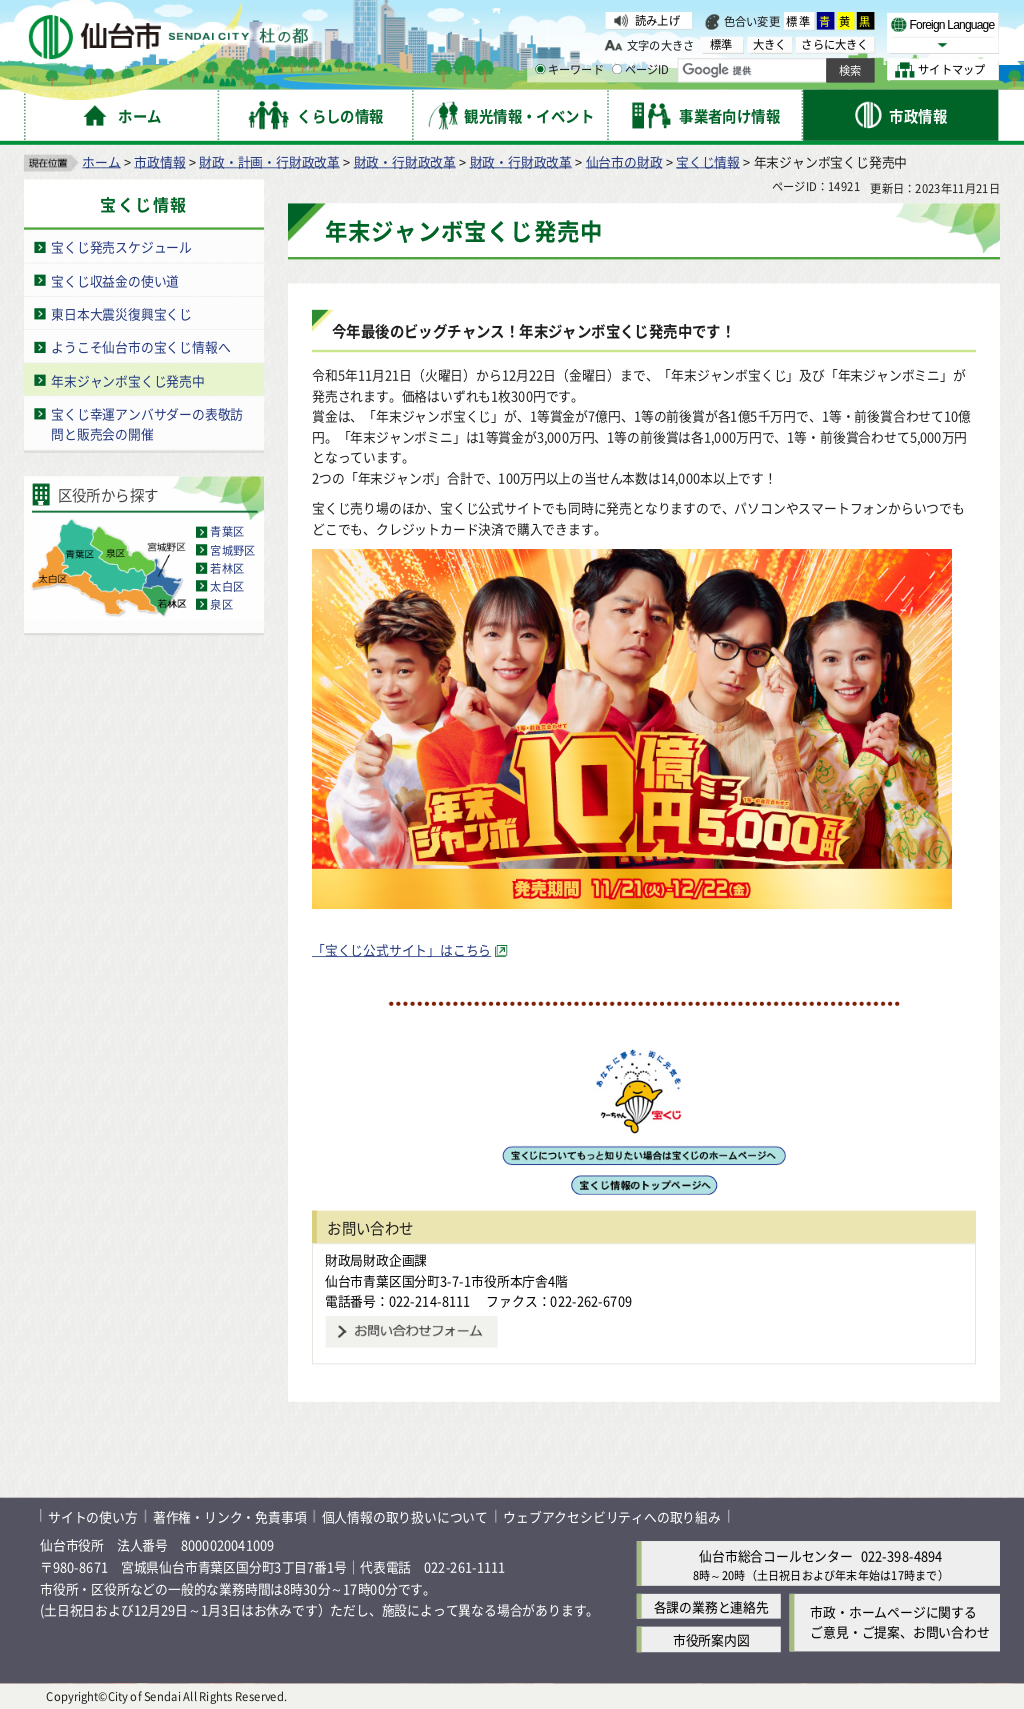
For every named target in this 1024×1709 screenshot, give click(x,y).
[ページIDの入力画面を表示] (617, 69)
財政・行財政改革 (405, 160)
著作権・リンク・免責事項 (230, 1515)
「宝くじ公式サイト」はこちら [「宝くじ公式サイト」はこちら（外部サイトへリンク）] (401, 949)
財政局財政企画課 (376, 1259)
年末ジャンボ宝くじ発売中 (128, 379)
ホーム (101, 160)
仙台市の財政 (624, 160)
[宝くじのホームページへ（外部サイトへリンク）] (643, 1159)
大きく (770, 44)
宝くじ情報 (708, 160)
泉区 (221, 604)
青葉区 (227, 532)
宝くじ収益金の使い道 (115, 279)
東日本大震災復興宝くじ (121, 313)
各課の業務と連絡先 (711, 1606)
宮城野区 (232, 550)
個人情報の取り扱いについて (405, 1515)
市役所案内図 (711, 1639)
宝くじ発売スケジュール (121, 246)
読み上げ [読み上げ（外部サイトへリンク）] (657, 20)
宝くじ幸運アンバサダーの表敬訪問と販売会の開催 (147, 424)
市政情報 (159, 160)
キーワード (569, 70)
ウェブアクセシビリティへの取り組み (612, 1515)
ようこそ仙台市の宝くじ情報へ (140, 346)
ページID (641, 70)
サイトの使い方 (93, 1515)
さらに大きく (834, 44)
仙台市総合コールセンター (776, 1554)
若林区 (227, 568)
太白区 (227, 586)
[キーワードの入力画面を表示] (540, 69)
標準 (799, 21)
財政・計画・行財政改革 (269, 160)
